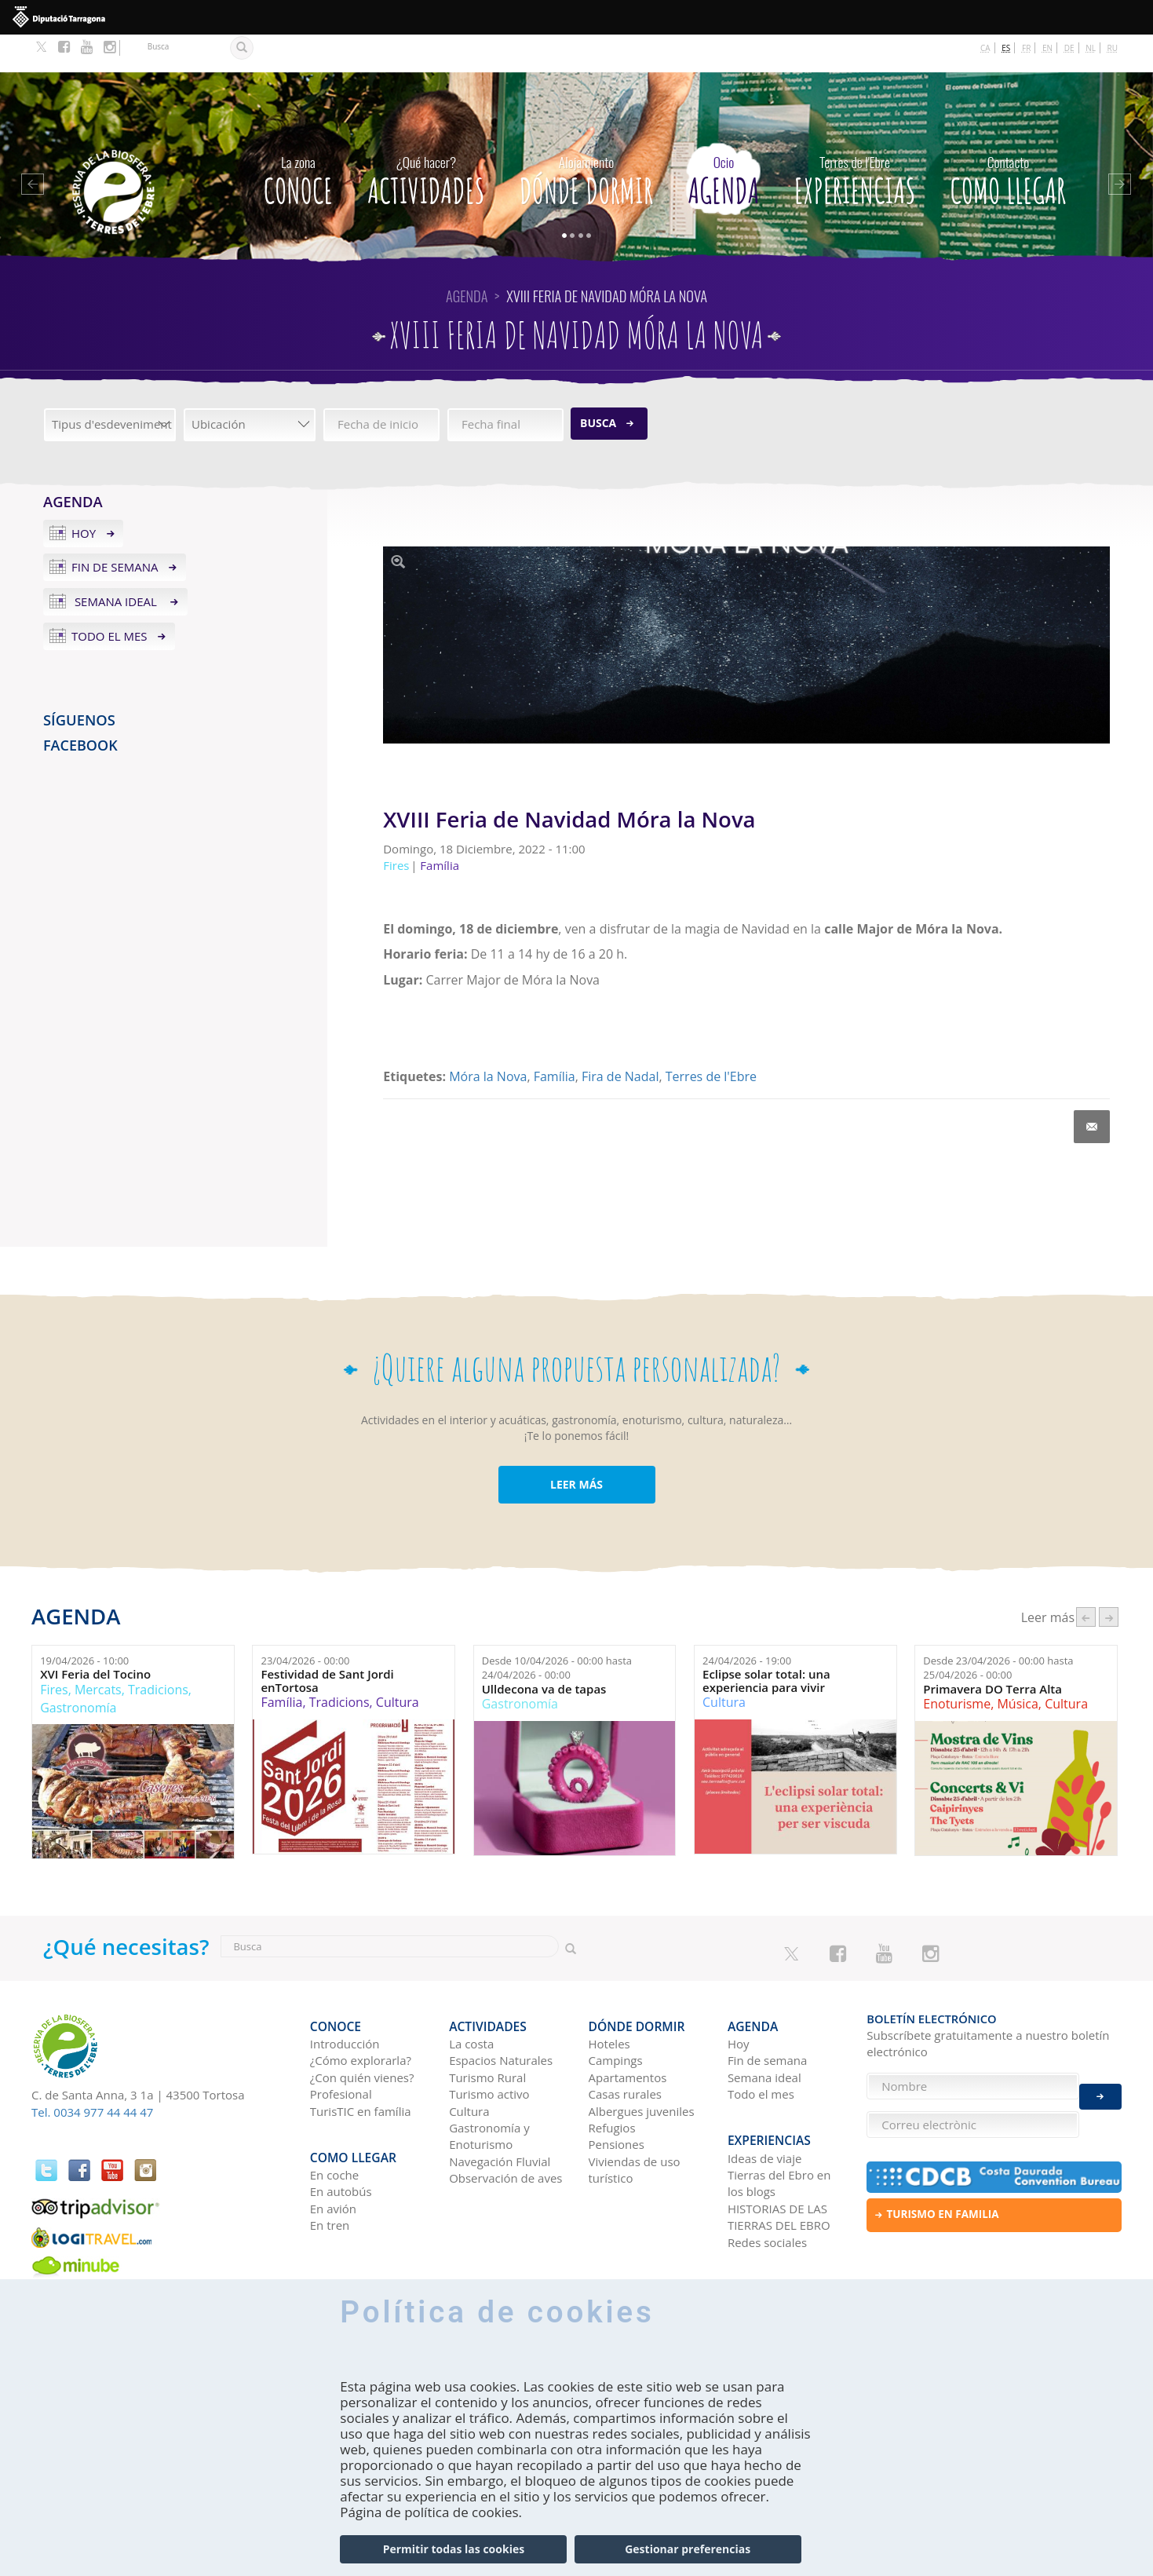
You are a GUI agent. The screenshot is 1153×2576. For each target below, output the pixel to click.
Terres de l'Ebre (711, 1038)
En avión (333, 2153)
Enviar (1100, 2086)
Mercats (98, 1652)
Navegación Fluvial (499, 2115)
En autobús (341, 2137)
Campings (616, 2014)
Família (554, 1038)
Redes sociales (767, 2187)
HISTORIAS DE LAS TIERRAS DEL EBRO (779, 2162)
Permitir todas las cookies (453, 2548)
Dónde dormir (587, 139)
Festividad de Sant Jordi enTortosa (327, 1643)
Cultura (397, 1664)
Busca (598, 385)
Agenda (723, 139)
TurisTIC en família (360, 2065)
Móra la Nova (488, 1038)
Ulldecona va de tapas (544, 1651)
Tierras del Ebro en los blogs (779, 2128)
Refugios (612, 2081)
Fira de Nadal (620, 1038)
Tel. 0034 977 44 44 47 (92, 2074)
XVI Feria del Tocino (95, 1636)
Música (1017, 1666)
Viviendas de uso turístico (634, 2123)
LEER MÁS (576, 1446)
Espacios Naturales (501, 2014)
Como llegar (1008, 139)
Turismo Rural (487, 2031)
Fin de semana (115, 529)
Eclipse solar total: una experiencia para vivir (766, 1643)
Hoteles (609, 1997)
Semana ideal (115, 564)
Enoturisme (957, 1666)
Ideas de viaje (765, 2103)
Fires (54, 1652)
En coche (334, 2120)
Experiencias (855, 139)
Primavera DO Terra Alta (992, 1651)
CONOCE (298, 139)
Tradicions (158, 1652)
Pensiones (616, 2098)
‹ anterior (1086, 1579)
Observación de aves (505, 2131)
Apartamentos (628, 2031)
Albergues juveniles (642, 2065)
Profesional (341, 2047)
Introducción (345, 1997)
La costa (471, 1997)
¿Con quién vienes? (362, 2031)
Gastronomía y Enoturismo (489, 2090)
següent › (1108, 1579)
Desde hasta (557, 1630)
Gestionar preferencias (687, 2548)
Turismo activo (489, 2047)
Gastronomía (78, 1670)
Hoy (83, 495)
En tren (330, 2171)
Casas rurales (625, 2047)
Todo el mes (109, 598)
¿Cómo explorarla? (360, 2014)
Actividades (425, 139)
